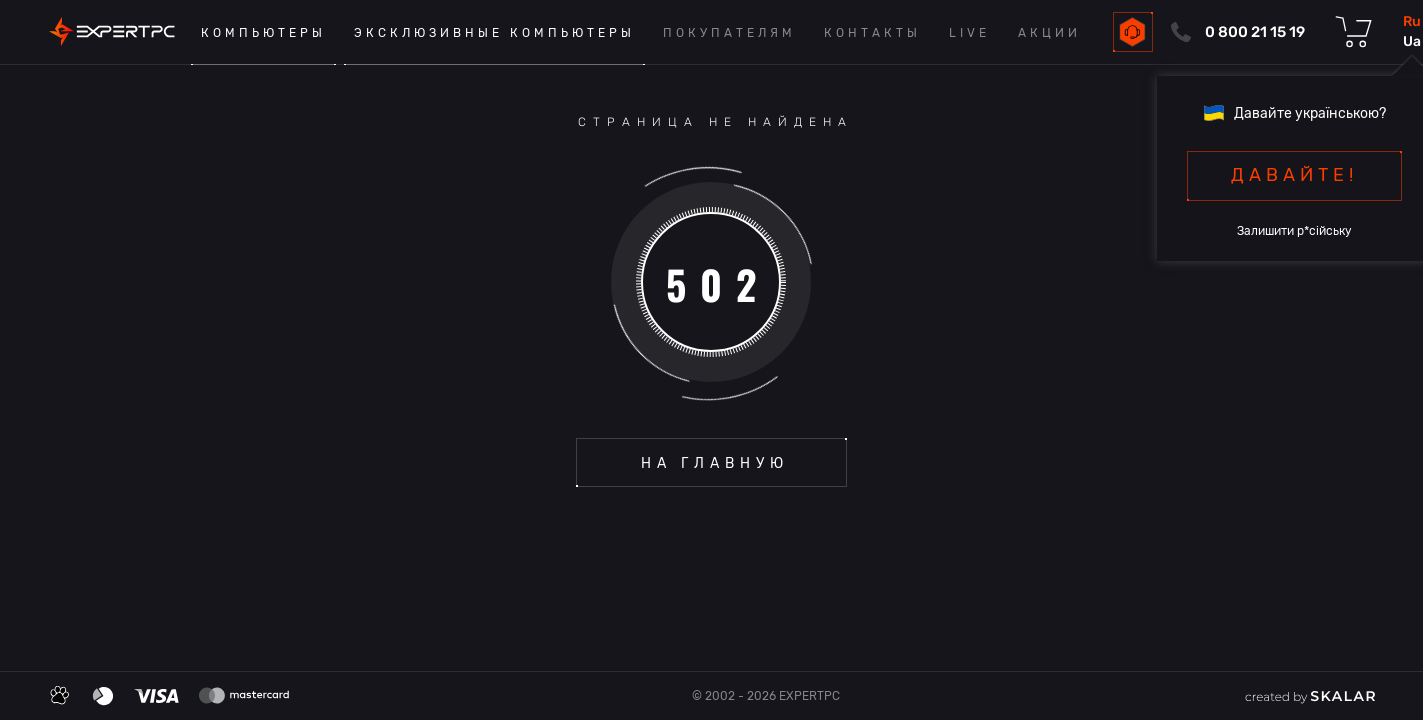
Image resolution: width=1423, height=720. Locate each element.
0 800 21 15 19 (1255, 32)
